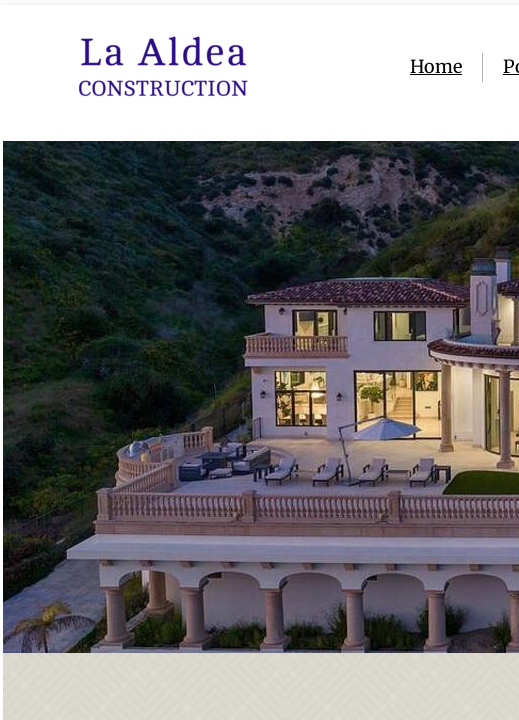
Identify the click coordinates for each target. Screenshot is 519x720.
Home (436, 66)
